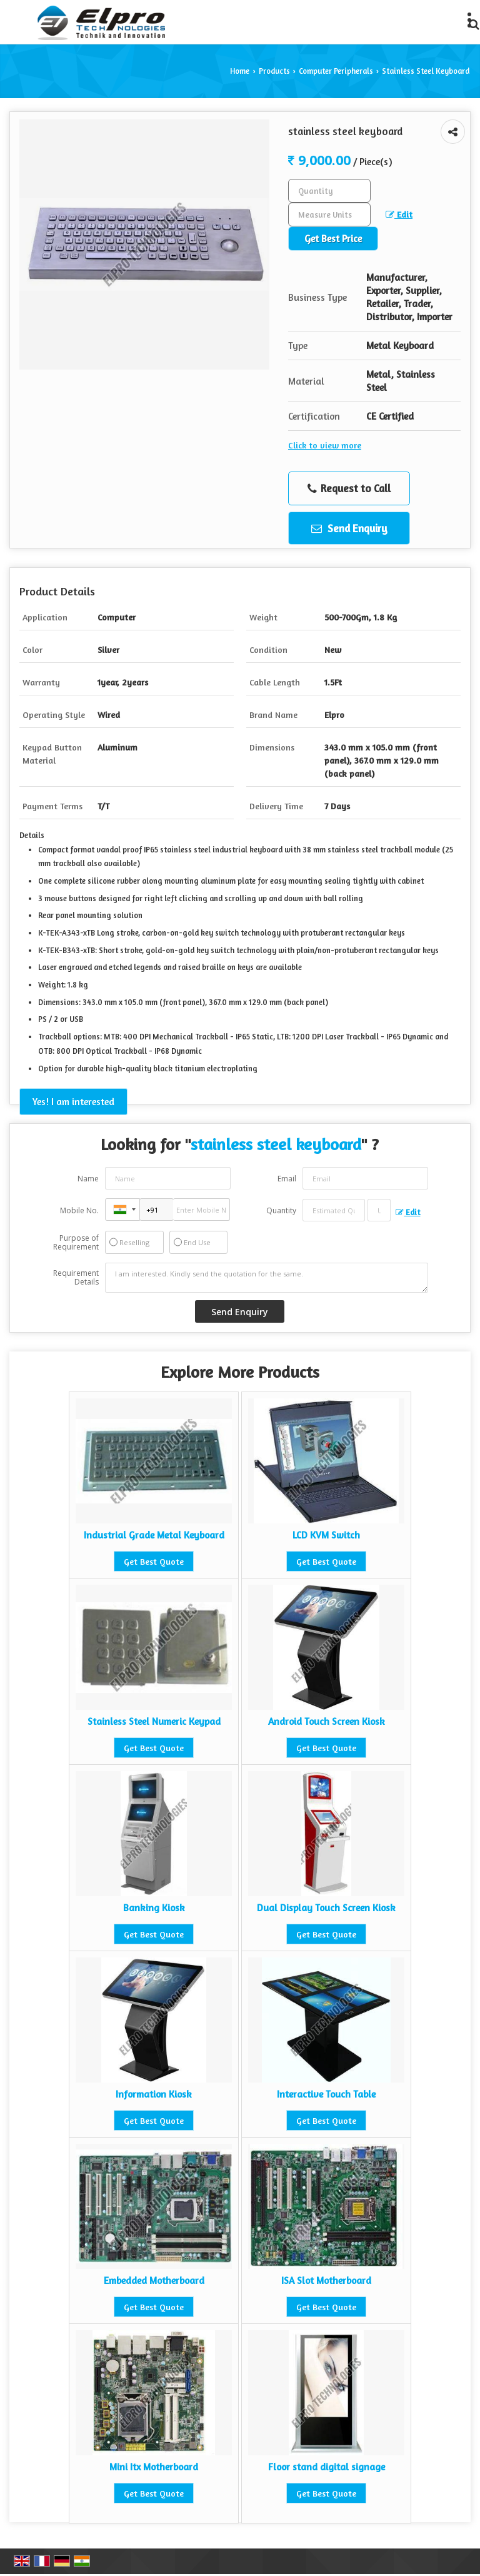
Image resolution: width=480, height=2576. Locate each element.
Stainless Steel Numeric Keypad (154, 1721)
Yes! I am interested (73, 1102)
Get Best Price (333, 239)
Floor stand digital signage (326, 2467)
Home (239, 71)
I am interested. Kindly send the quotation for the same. (267, 1278)
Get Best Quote (154, 1561)
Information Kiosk (154, 2094)
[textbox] (329, 214)
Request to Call (349, 488)
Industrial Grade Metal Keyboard (154, 1535)
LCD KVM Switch (326, 1535)
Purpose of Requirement (76, 1242)
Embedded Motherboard (154, 2280)
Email (287, 1178)
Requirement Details (76, 1277)
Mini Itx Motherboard (153, 2467)
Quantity (281, 1210)
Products (274, 71)
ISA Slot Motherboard (326, 2280)
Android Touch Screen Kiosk (326, 1721)
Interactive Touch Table (326, 2094)
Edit (399, 214)
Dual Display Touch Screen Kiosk (326, 1908)
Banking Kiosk (154, 1908)
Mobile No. (79, 1210)
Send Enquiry (349, 528)
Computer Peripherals (336, 71)
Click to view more (324, 445)
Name (88, 1178)
